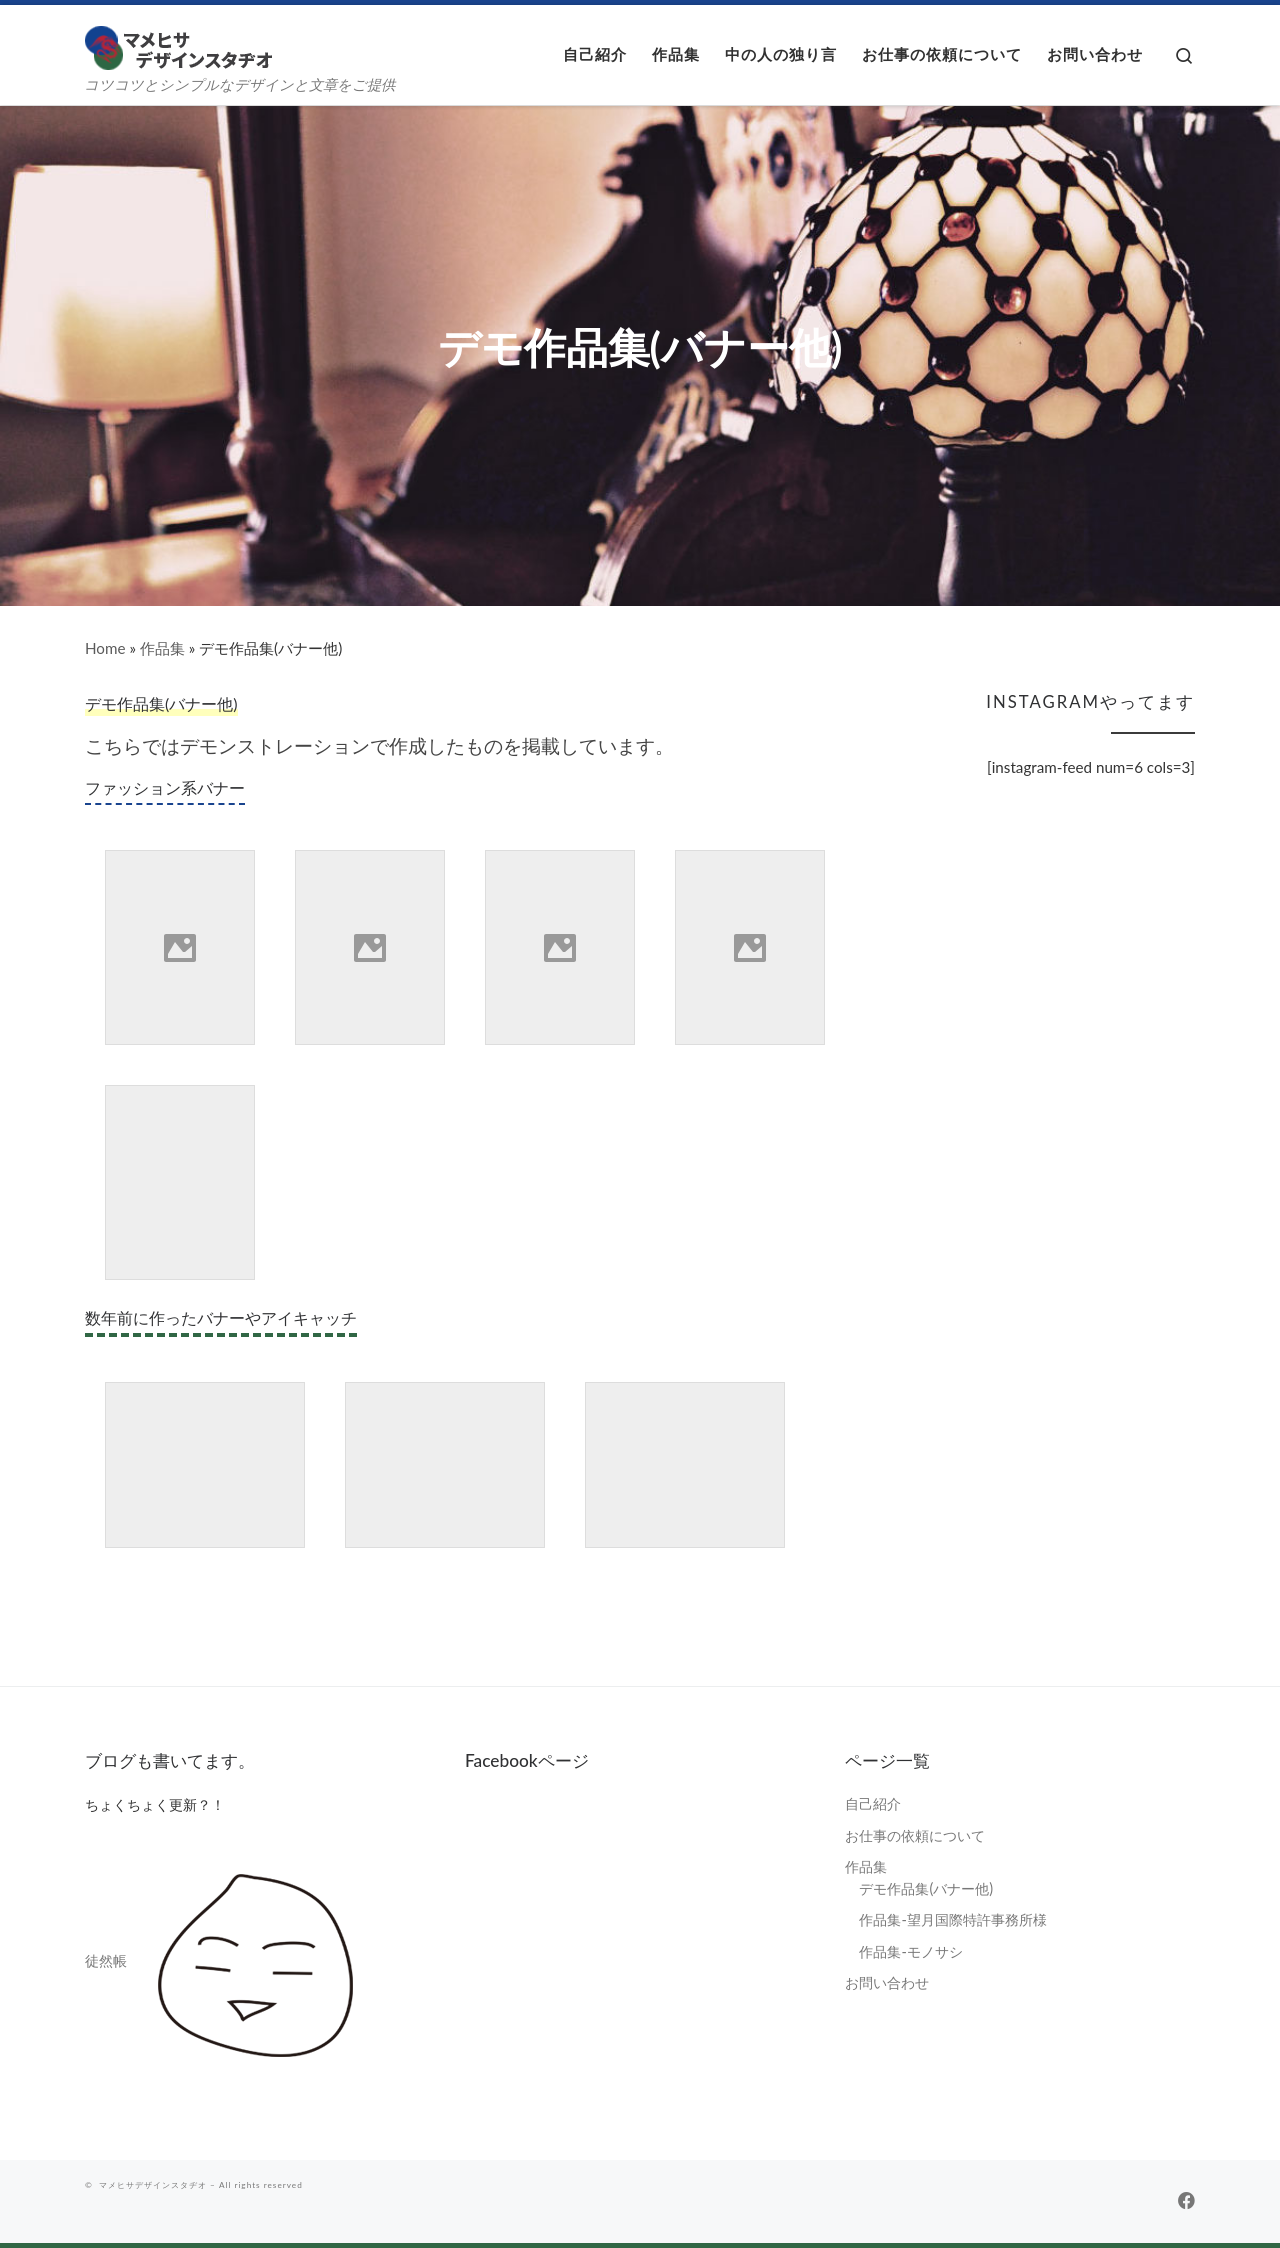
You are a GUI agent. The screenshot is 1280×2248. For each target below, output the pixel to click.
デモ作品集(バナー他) (926, 1888)
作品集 (162, 648)
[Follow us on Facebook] (1186, 2201)
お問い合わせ (887, 1982)
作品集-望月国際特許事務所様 (952, 1919)
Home (105, 648)
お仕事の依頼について (915, 1835)
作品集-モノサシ (910, 1951)
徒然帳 (106, 1960)
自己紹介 (873, 1803)
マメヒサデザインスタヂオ (153, 2185)
